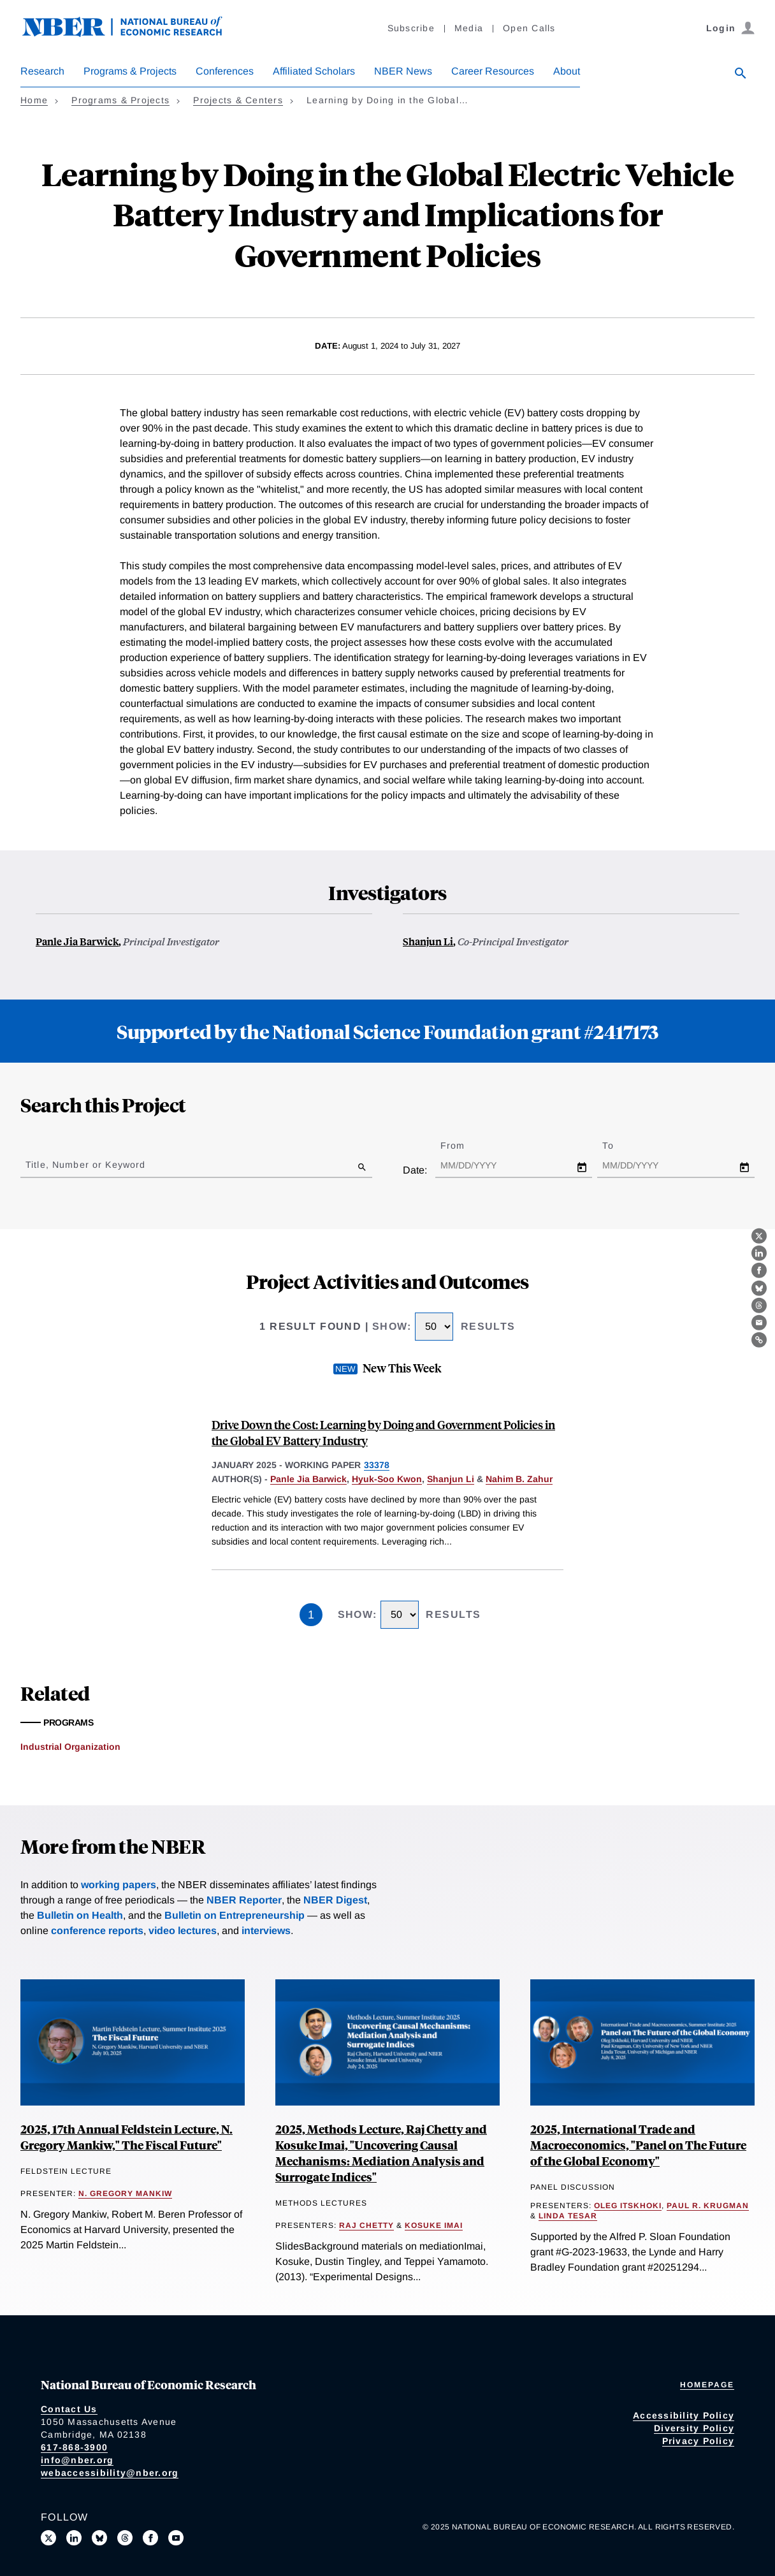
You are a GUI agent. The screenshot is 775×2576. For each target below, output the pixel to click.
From (463, 1145)
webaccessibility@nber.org (109, 2473)
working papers (118, 1884)
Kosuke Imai (434, 2225)
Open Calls (529, 28)
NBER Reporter (244, 1900)
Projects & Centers (238, 100)
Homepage (707, 2384)
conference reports (97, 1930)
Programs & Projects (130, 71)
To (618, 1145)
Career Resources (492, 71)
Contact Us (69, 2409)
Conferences (225, 71)
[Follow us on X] (48, 2537)
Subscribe (411, 28)
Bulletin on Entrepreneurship (234, 1915)
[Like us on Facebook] (150, 2537)
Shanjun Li (428, 941)
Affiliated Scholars (314, 71)
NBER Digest (335, 1900)
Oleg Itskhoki (628, 2205)
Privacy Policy (698, 2441)
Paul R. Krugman (708, 2205)
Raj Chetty (366, 2225)
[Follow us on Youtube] (176, 2537)
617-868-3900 (74, 2447)
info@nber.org (77, 2460)
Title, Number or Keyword (85, 1165)
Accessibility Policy (683, 2415)
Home (34, 100)
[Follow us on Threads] (125, 2537)
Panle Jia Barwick (77, 941)
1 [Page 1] (311, 1614)
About (566, 71)
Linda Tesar (568, 2215)
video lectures (182, 1930)
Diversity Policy (694, 2428)
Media (468, 28)
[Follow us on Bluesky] (99, 2537)
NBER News (403, 71)
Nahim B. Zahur (519, 1479)
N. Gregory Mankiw (125, 2193)
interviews (266, 1930)
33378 (376, 1465)
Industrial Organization (70, 1747)
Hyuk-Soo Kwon (387, 1479)
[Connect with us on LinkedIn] (74, 2537)
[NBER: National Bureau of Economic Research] (132, 33)
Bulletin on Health (80, 1915)
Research (42, 71)
